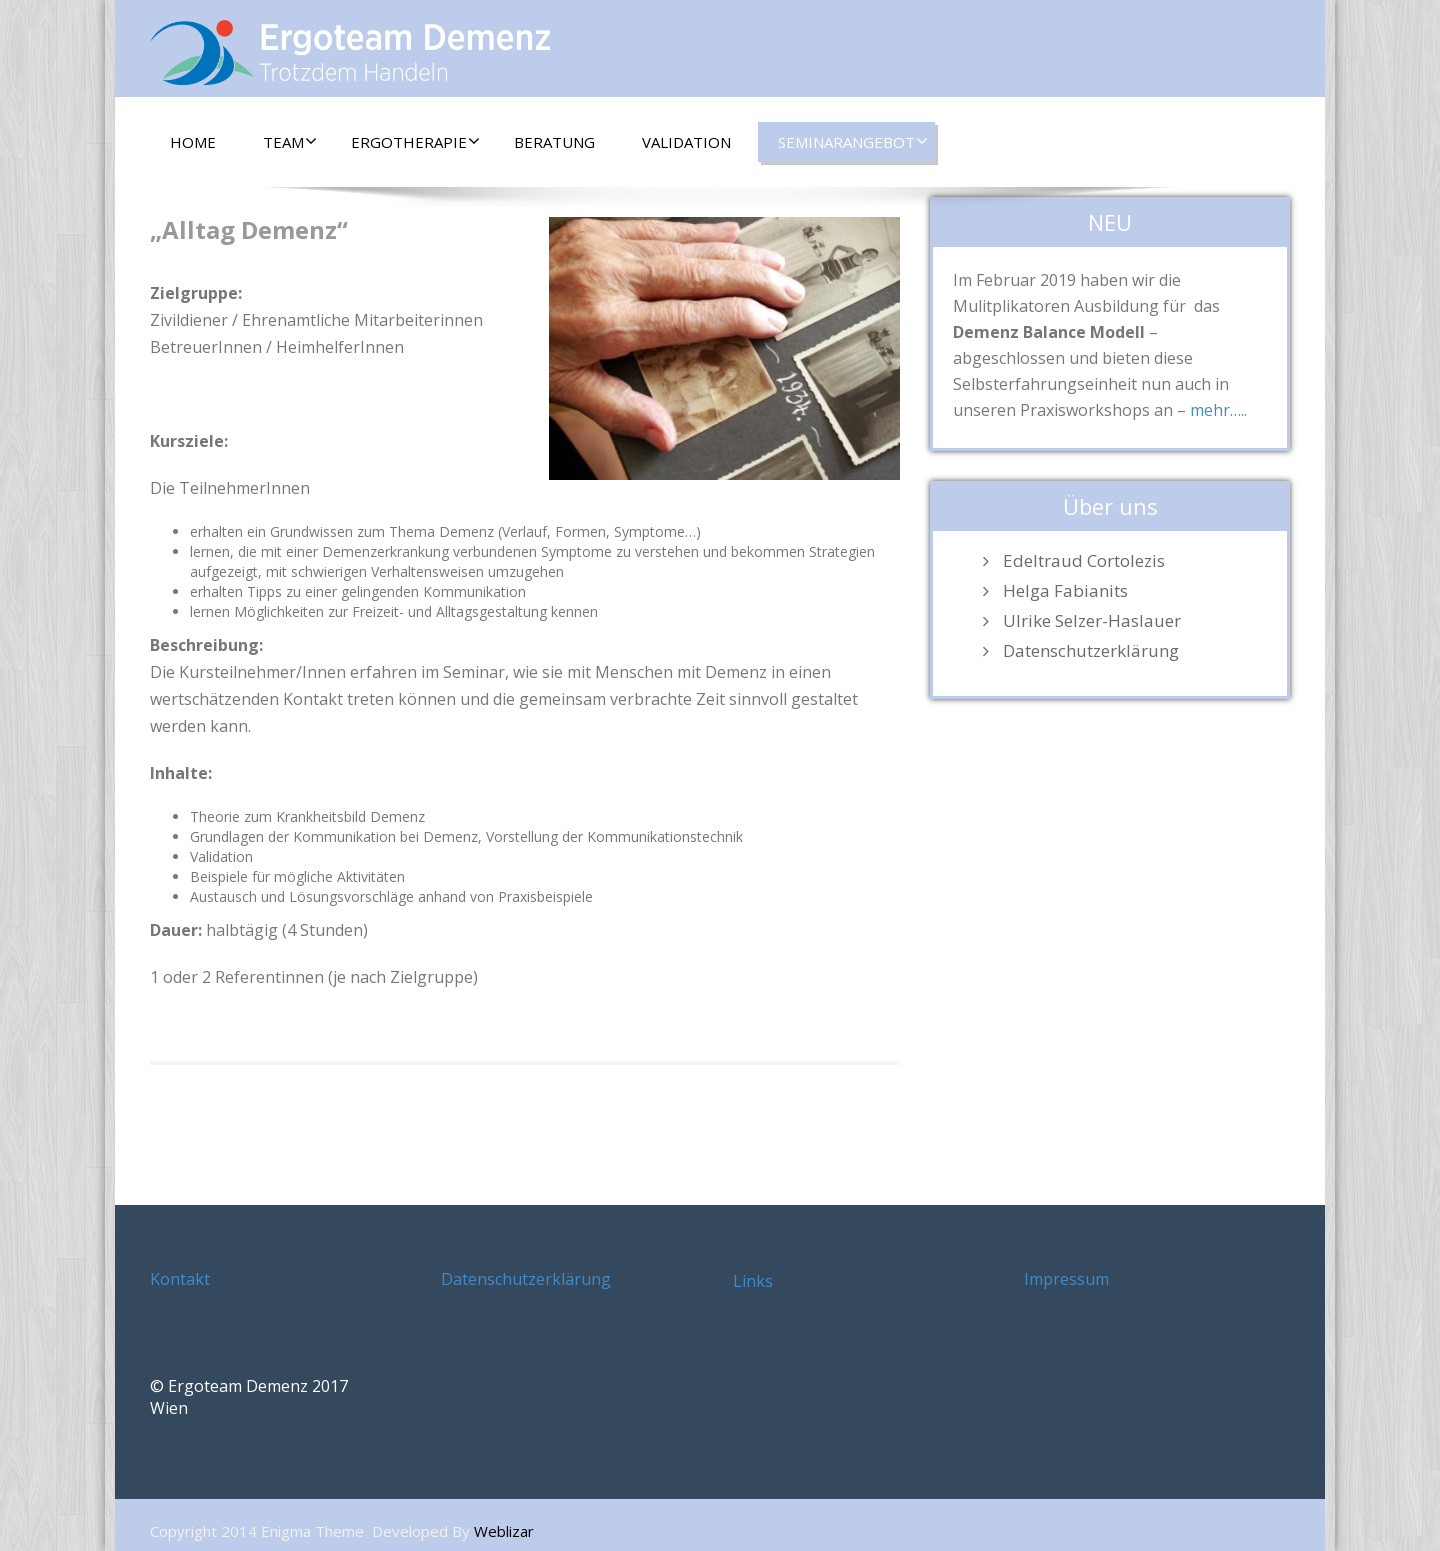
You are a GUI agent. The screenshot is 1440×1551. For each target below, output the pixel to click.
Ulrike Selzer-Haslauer (1092, 621)
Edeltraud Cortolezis (1084, 561)
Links (753, 1281)
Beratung (554, 142)
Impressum (1066, 1279)
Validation (686, 142)
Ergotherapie (415, 142)
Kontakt (180, 1279)
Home (193, 142)
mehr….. (1218, 410)
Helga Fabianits (1065, 591)
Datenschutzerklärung (1091, 651)
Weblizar (504, 1531)
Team (290, 142)
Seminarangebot (853, 142)
